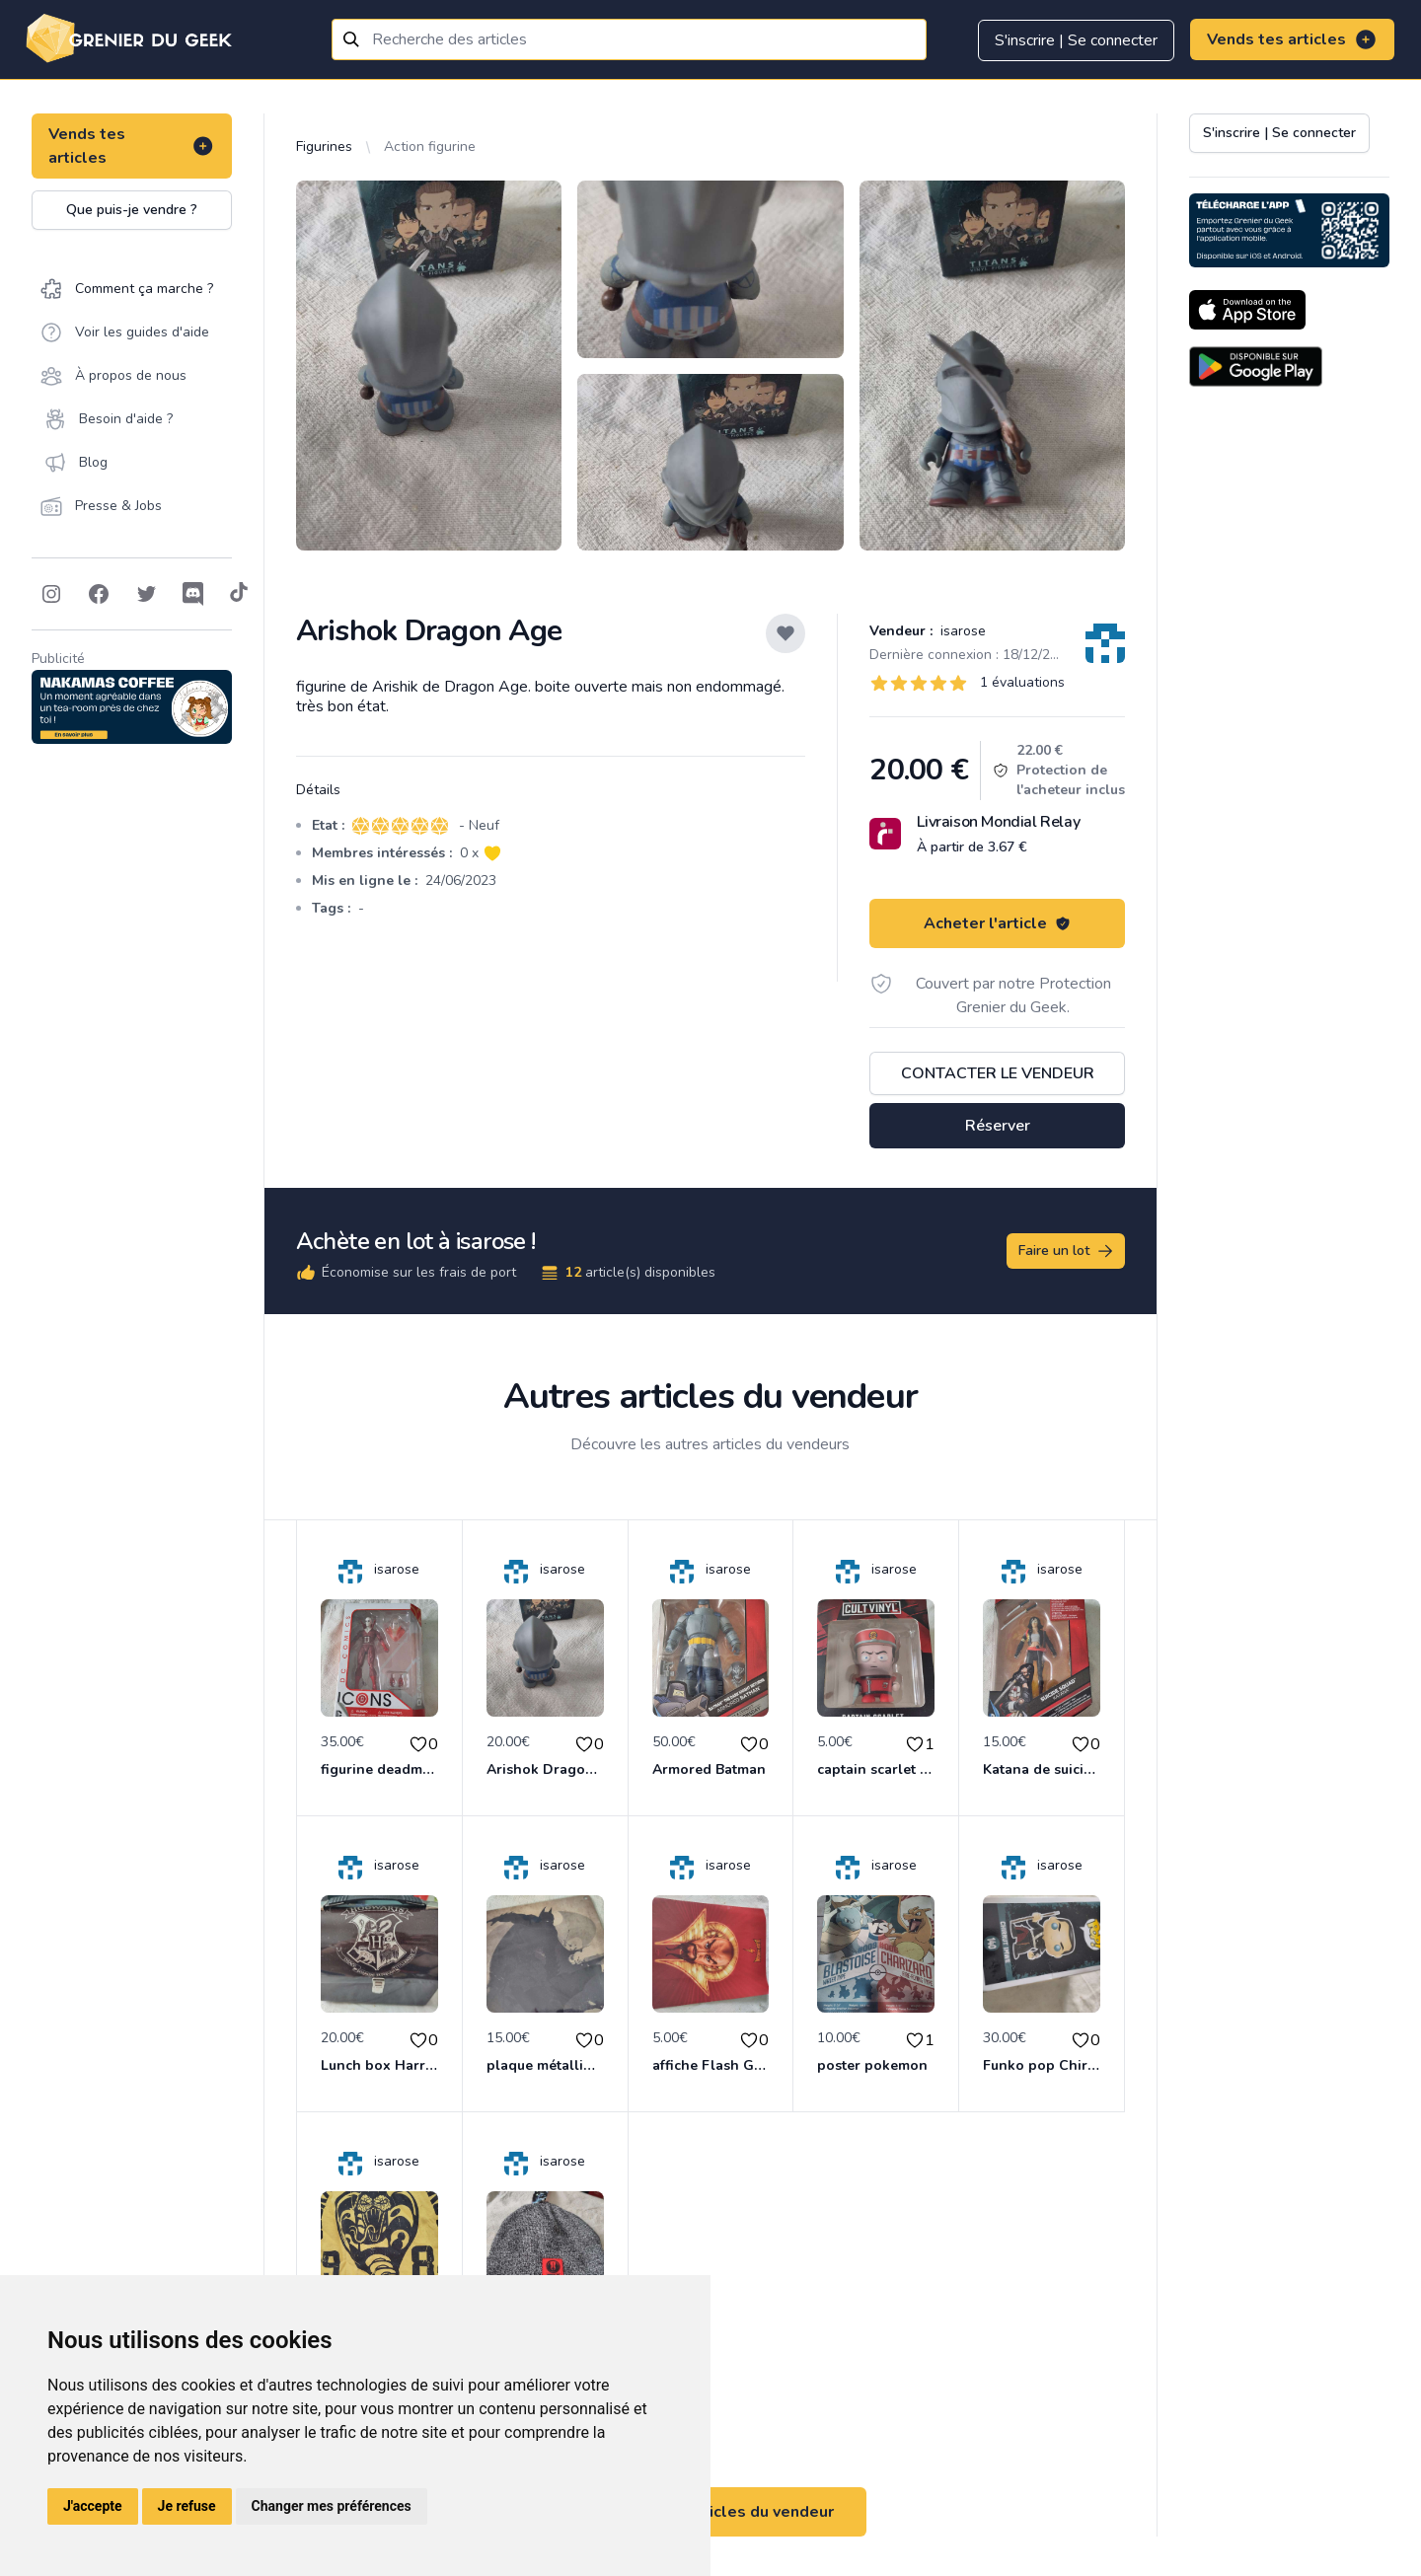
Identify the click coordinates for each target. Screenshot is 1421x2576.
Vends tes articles (1292, 39)
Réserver (997, 1126)
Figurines (324, 146)
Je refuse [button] (187, 2506)
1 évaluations (1022, 682)
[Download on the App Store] (1247, 310)
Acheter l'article (997, 923)
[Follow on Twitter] (146, 594)
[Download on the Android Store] (1255, 366)
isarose (961, 631)
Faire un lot (1066, 1251)
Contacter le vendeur (997, 1073)
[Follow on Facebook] (98, 594)
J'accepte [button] (92, 2506)
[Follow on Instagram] (51, 594)
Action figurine (430, 146)
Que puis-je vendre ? (131, 209)
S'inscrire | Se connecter (1076, 40)
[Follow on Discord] (193, 594)
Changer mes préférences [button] (331, 2506)
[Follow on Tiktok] (239, 594)
